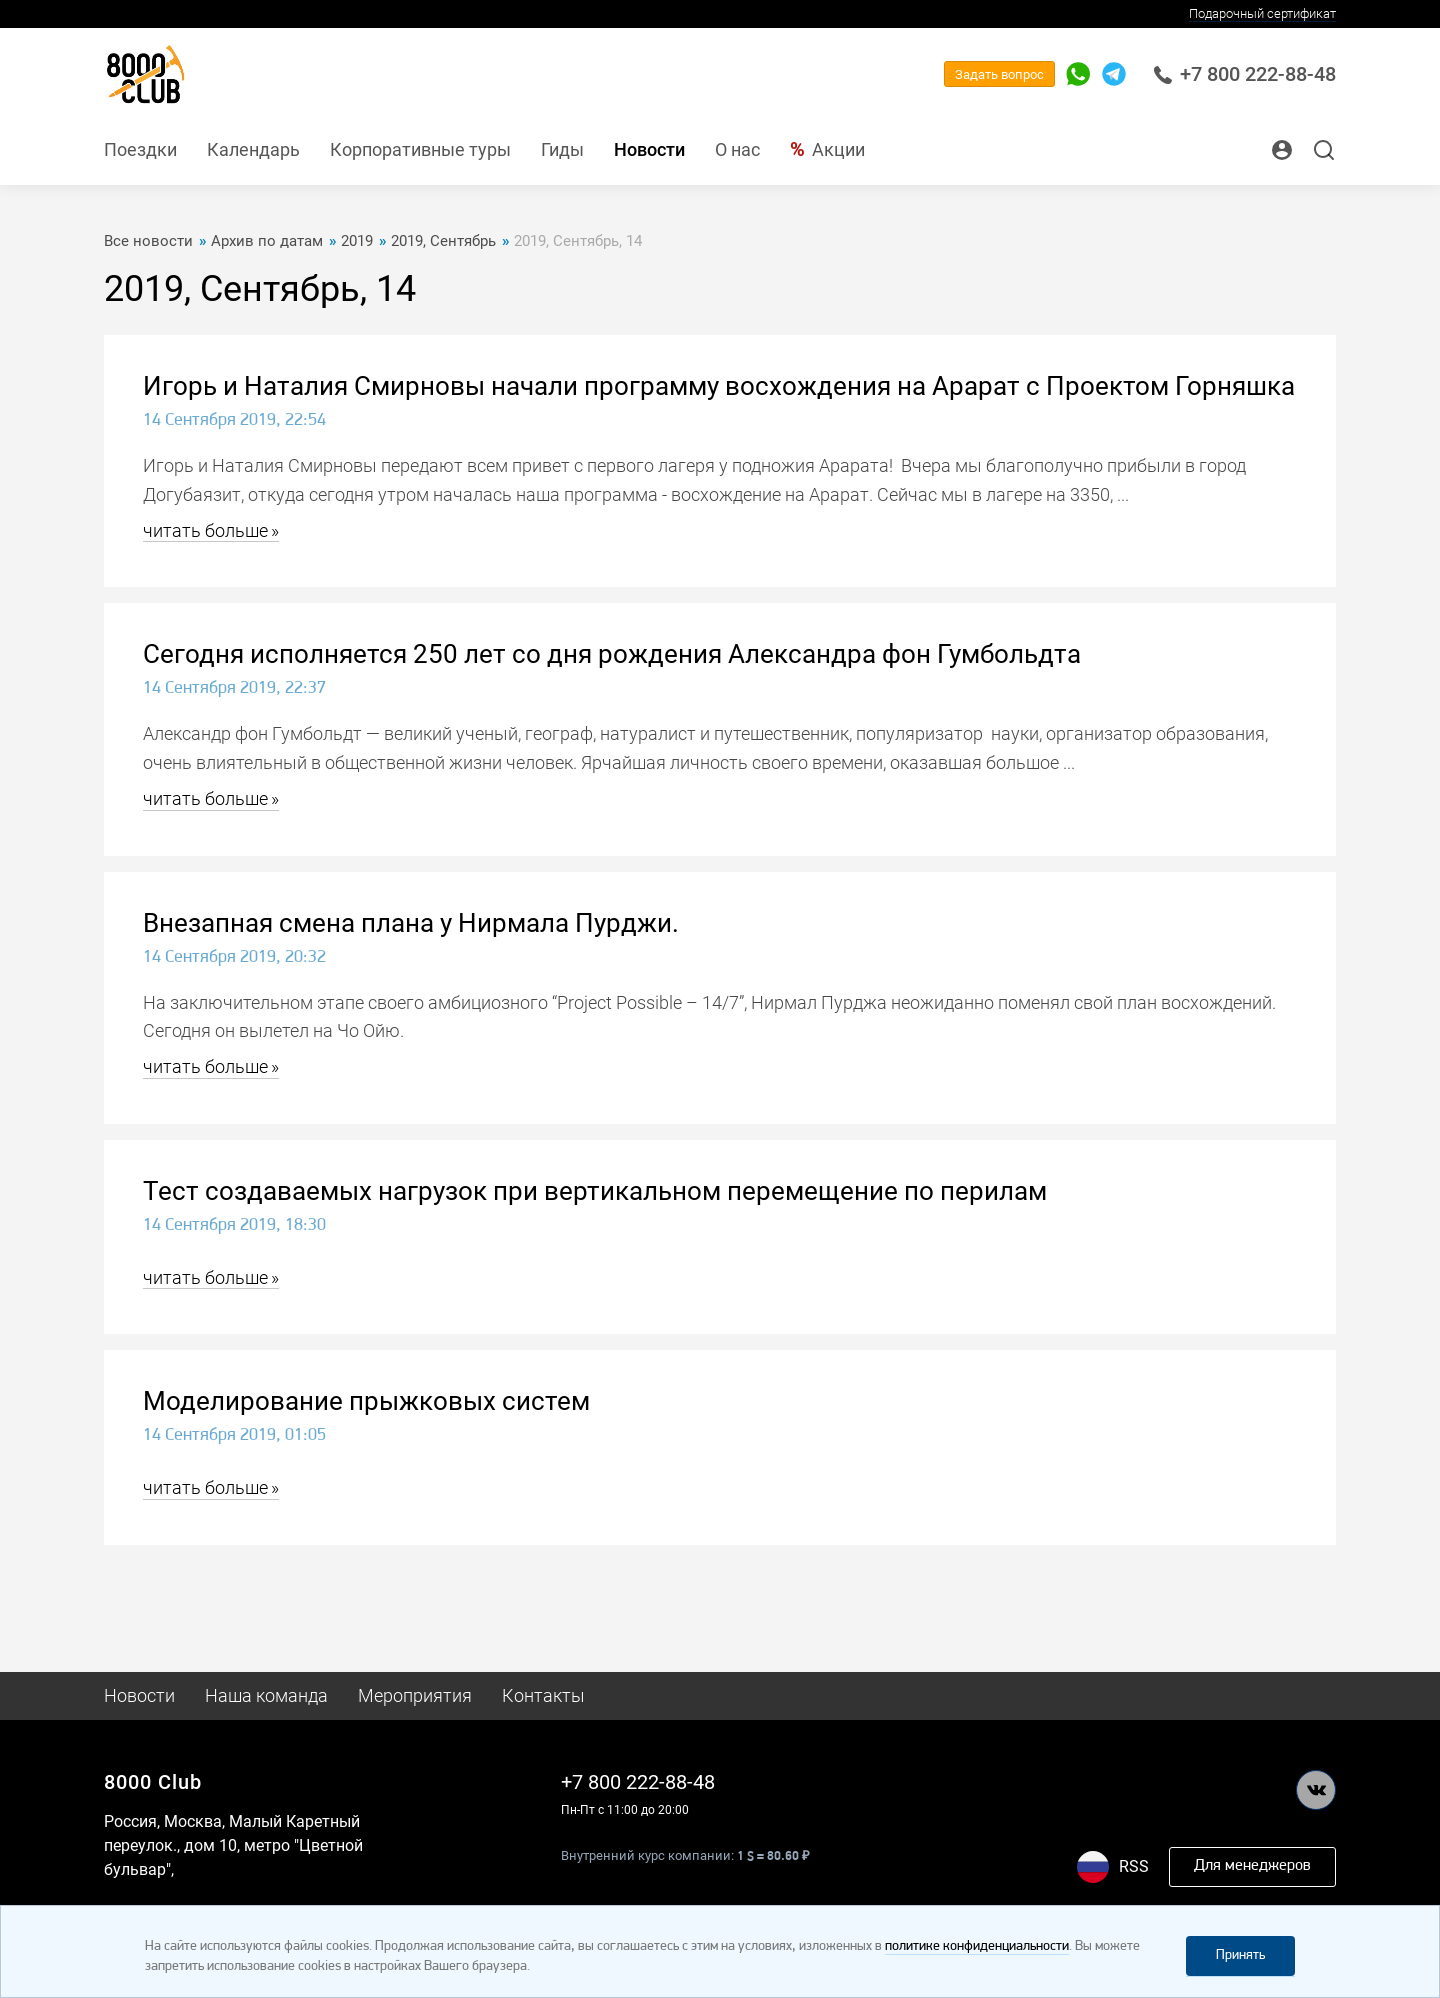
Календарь (253, 149)
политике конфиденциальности (977, 1946)
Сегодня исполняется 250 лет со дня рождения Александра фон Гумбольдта (612, 654)
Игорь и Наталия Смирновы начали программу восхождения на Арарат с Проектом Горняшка (719, 386)
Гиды (562, 149)
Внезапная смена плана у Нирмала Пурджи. (411, 923)
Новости (649, 149)
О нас (737, 149)
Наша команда (266, 1695)
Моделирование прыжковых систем (366, 1401)
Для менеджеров (1252, 1866)
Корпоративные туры (420, 149)
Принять (1240, 1955)
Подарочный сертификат (1262, 13)
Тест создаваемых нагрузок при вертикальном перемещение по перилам (595, 1191)
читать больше (205, 530)
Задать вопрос (999, 74)
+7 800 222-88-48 (1244, 74)
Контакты (543, 1695)
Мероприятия (415, 1695)
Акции (838, 149)
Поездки (140, 149)
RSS (1134, 1866)
